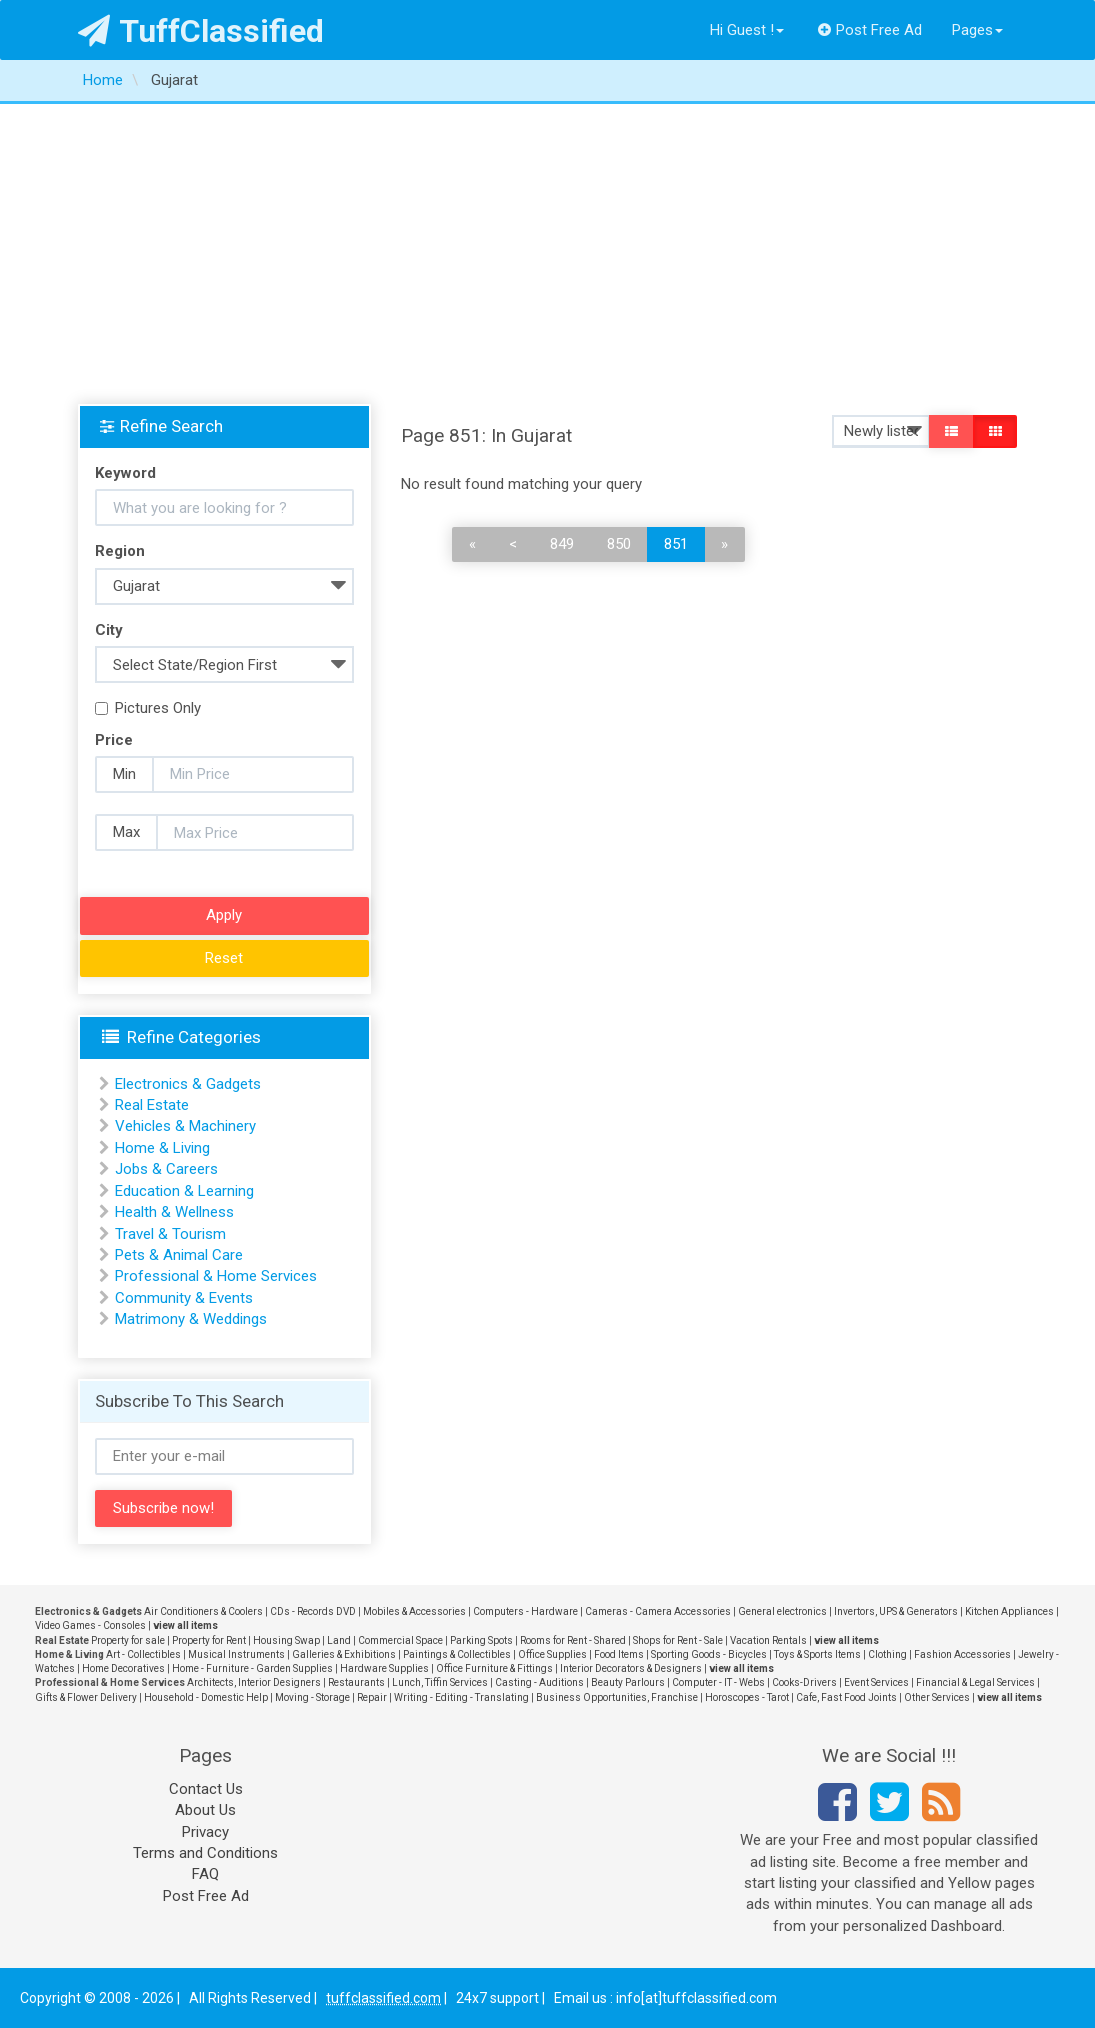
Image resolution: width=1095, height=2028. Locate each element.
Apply (224, 915)
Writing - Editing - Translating (461, 1697)
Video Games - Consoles (90, 1625)
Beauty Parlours (628, 1682)
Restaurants (356, 1682)
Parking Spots (481, 1640)
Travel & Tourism (170, 1234)
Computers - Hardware (525, 1611)
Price (114, 740)
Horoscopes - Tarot (747, 1697)
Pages (977, 30)
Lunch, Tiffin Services (440, 1682)
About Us (205, 1810)
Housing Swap (286, 1640)
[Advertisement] (547, 254)
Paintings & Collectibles (457, 1654)
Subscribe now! (163, 1508)
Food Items (619, 1654)
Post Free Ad (870, 30)
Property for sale (128, 1640)
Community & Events (184, 1298)
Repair (372, 1697)
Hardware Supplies (384, 1668)
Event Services (876, 1682)
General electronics (782, 1611)
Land (339, 1640)
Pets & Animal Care (179, 1255)
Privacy (205, 1832)
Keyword (125, 473)
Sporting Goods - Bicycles (709, 1654)
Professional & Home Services (216, 1276)
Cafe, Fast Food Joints (846, 1697)
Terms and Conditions (205, 1853)
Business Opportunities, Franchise (617, 1697)
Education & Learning (184, 1191)
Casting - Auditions (539, 1682)
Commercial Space (400, 1640)
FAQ (205, 1874)
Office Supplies (552, 1654)
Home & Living (162, 1148)
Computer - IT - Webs (718, 1682)
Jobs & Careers (166, 1169)
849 (562, 544)
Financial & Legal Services (975, 1682)
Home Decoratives (123, 1668)
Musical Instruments (236, 1654)
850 (619, 544)
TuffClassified (201, 31)
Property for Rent (209, 1640)
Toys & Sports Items (817, 1654)
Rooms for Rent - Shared (573, 1640)
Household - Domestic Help (206, 1697)
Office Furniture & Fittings (494, 1668)
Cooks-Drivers (804, 1682)
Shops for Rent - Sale (678, 1640)
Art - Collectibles (143, 1654)
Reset (224, 958)
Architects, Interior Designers (254, 1682)
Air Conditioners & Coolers (203, 1611)
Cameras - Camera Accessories (658, 1611)
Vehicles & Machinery (185, 1126)
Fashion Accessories (962, 1654)
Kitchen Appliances (1009, 1611)
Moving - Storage (312, 1697)
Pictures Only (148, 708)
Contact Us (206, 1789)
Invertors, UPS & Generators (896, 1611)
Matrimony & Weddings (191, 1319)
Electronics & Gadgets (188, 1084)
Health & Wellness (174, 1212)
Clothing (887, 1654)
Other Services (937, 1697)
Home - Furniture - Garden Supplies (252, 1668)
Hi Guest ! (747, 30)
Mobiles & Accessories (414, 1611)
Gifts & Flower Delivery (86, 1697)
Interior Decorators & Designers (631, 1668)
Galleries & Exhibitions (344, 1654)
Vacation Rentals (768, 1640)
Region (120, 551)
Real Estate (152, 1105)
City (109, 630)
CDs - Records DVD (313, 1611)
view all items (185, 1625)
